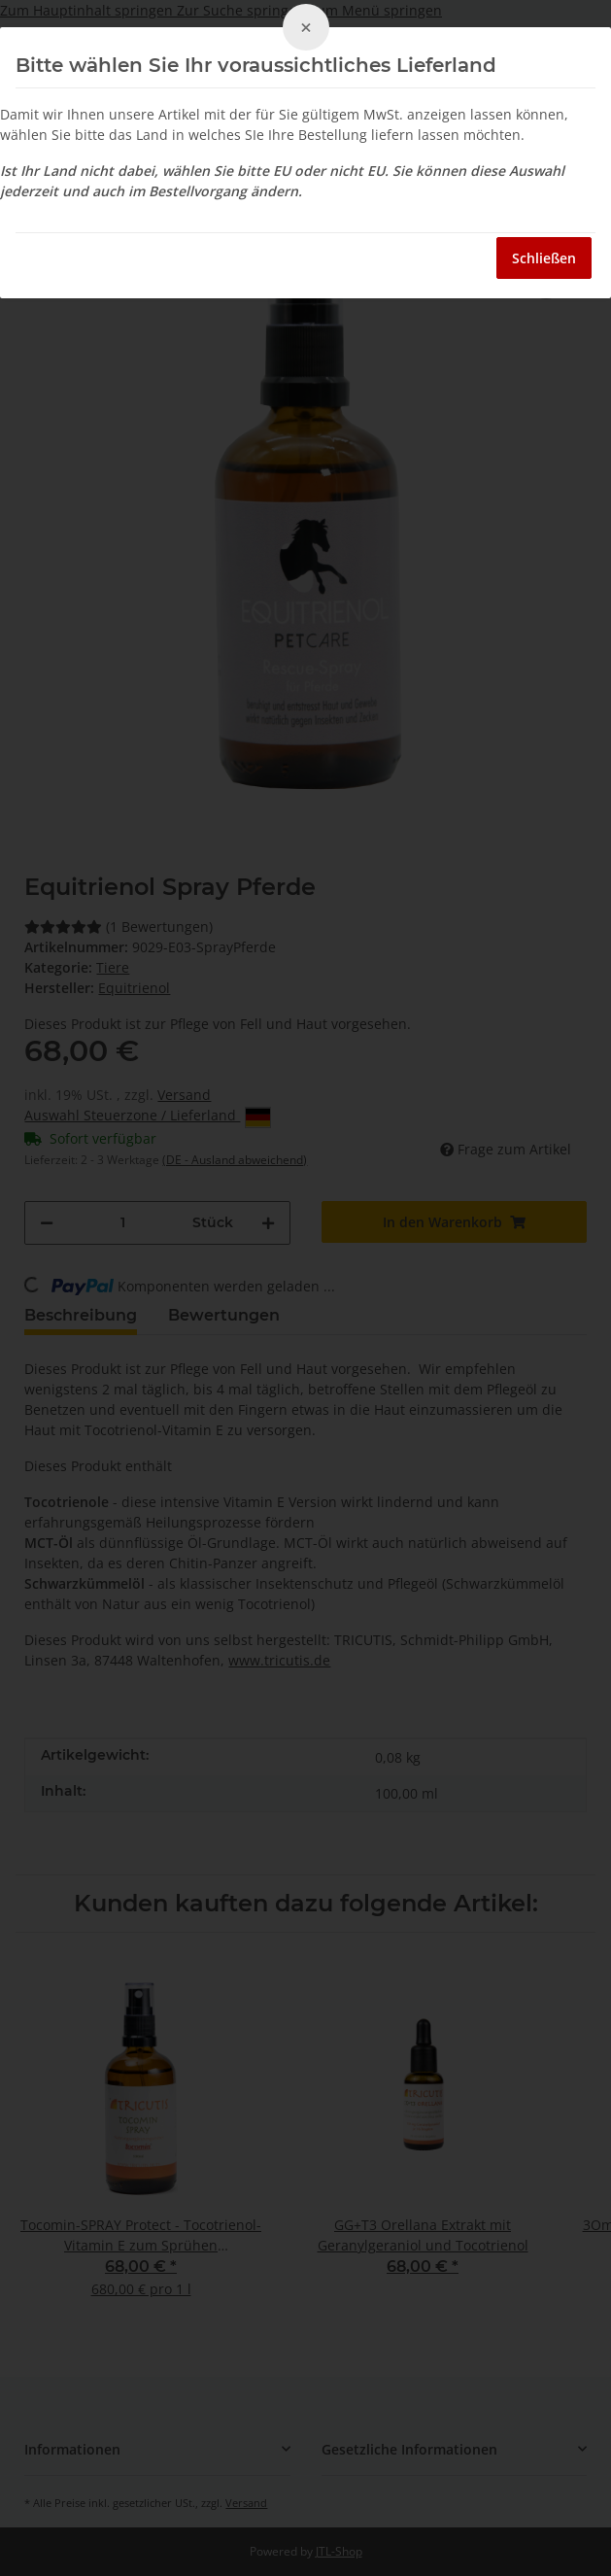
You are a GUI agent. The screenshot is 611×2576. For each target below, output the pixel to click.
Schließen (544, 258)
